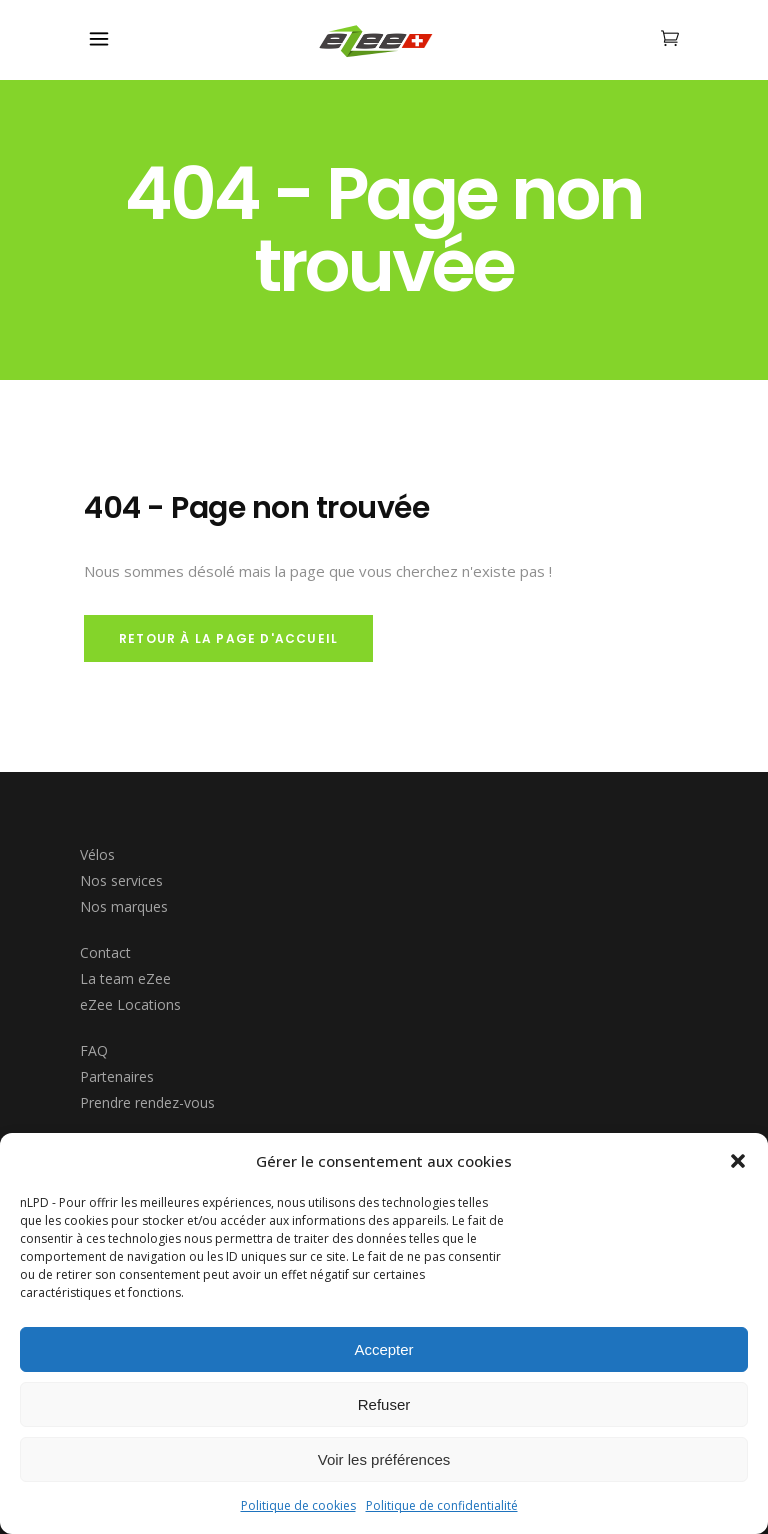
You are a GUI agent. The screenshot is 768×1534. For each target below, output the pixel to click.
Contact (105, 952)
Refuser (384, 1404)
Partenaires (117, 1076)
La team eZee (125, 978)
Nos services (121, 880)
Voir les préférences (384, 1459)
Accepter (383, 1349)
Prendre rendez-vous (147, 1102)
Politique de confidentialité (442, 1505)
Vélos (97, 854)
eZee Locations (130, 1004)
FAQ (94, 1050)
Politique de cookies (298, 1505)
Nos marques (124, 906)
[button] (738, 1161)
